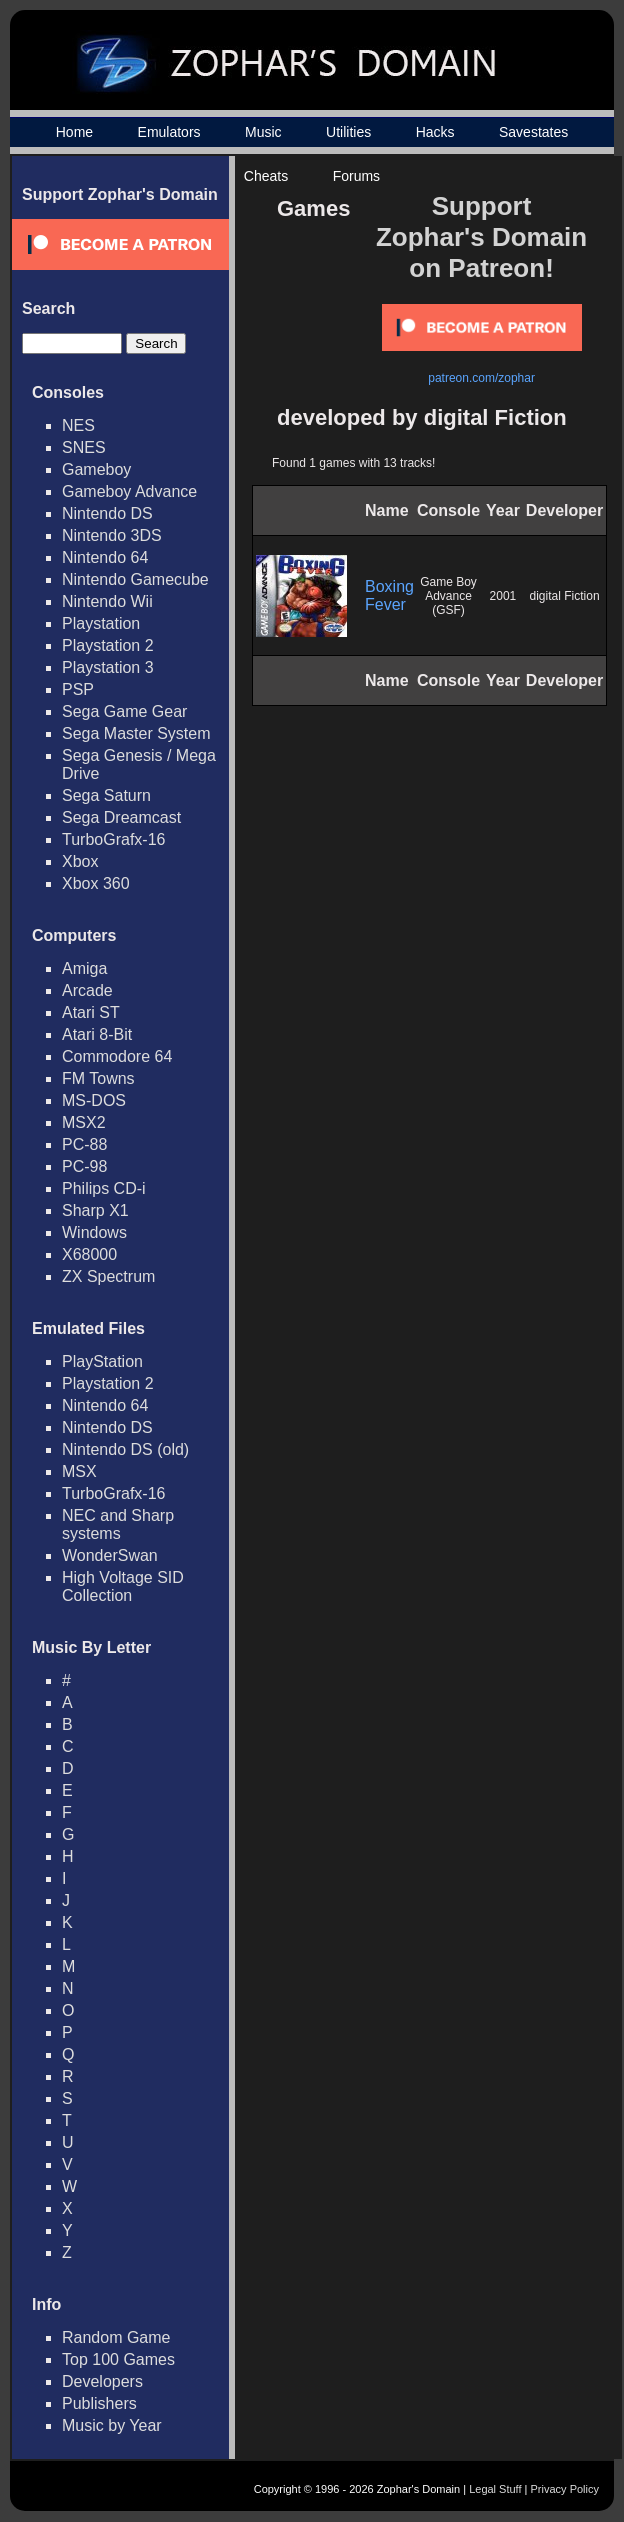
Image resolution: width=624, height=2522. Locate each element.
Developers (102, 2381)
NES (78, 425)
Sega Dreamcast (121, 817)
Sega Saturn (106, 795)
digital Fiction (565, 596)
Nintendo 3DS (112, 535)
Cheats (266, 176)
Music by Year (112, 2425)
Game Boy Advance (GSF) (448, 596)
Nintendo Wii (107, 601)
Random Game (116, 2337)
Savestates (533, 132)
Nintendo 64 (105, 557)
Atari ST (91, 1012)
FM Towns (98, 1078)
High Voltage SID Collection (123, 1586)
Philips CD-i (104, 1188)
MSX (79, 1471)
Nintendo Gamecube (135, 579)
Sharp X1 (95, 1210)
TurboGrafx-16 (113, 839)
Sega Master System (136, 733)
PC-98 (84, 1166)
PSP (78, 689)
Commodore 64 (117, 1056)
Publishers (99, 2403)
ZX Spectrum (108, 1276)
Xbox (80, 861)
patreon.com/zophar (481, 378)
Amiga (84, 968)
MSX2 (84, 1122)
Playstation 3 (108, 667)
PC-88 (84, 1144)
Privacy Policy (565, 2489)
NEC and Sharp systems (118, 1524)
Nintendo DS (107, 513)
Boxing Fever (389, 595)
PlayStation (102, 1361)
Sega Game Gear (124, 711)
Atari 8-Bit (97, 1034)
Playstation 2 (108, 645)
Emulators (169, 132)
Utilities (348, 132)
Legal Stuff (495, 2489)
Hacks (435, 132)
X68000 (89, 1254)
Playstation (101, 623)
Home (74, 132)
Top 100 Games (118, 2359)
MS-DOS (94, 1100)
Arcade (87, 990)
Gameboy (96, 469)
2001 (503, 596)
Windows (94, 1232)
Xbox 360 (96, 883)
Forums (356, 176)
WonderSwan (110, 1555)
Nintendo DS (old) (125, 1449)
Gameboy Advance (129, 491)
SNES (84, 447)
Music (263, 132)
